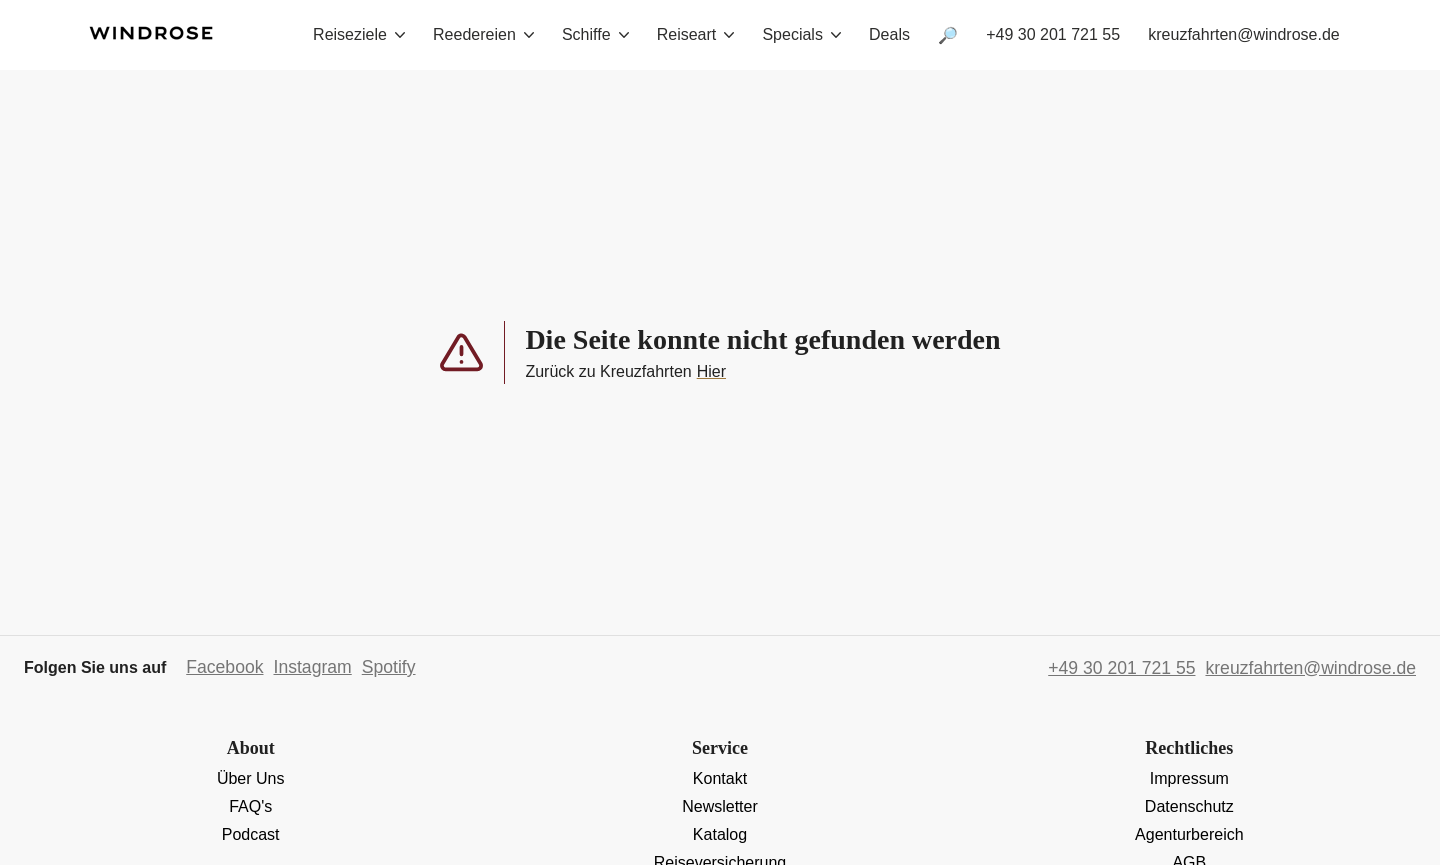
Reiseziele (359, 34)
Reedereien (483, 34)
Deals (889, 34)
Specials (801, 34)
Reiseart (696, 34)
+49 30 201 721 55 (1053, 34)
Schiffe (595, 34)
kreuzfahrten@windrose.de (1243, 34)
